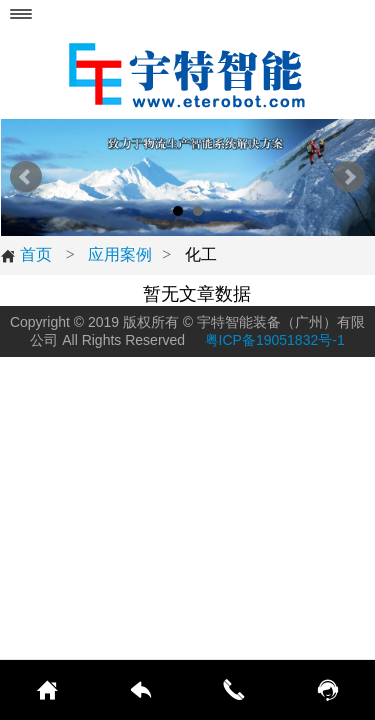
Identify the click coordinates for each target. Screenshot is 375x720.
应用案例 (120, 254)
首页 (26, 255)
